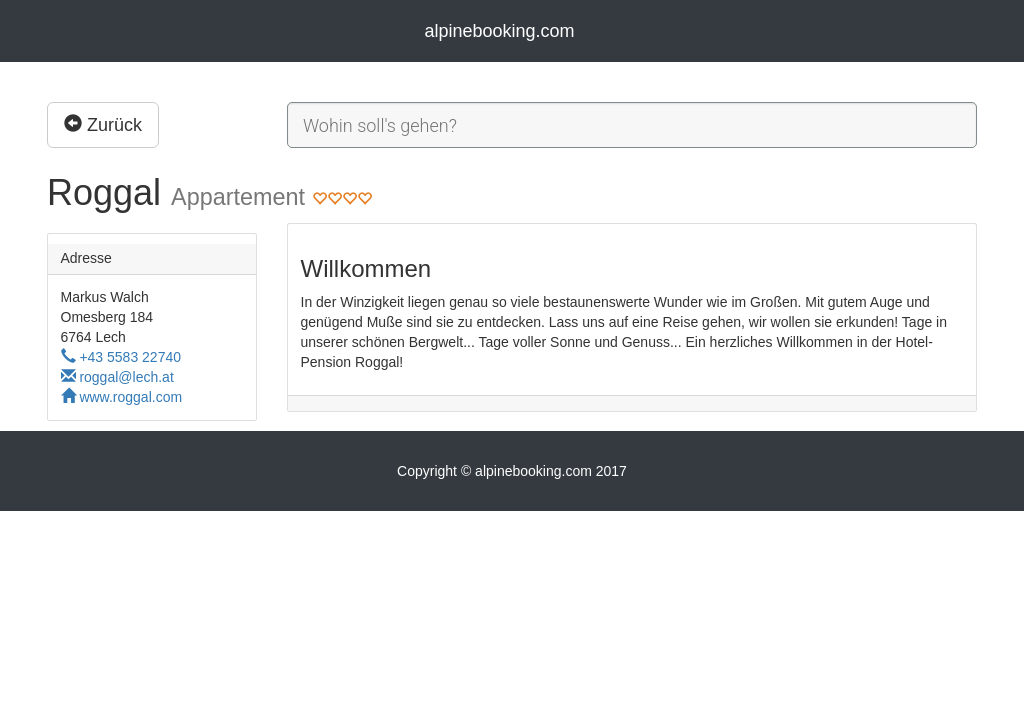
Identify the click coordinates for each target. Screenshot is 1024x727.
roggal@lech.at (117, 377)
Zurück (103, 124)
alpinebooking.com (499, 31)
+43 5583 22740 (121, 357)
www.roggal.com (122, 397)
